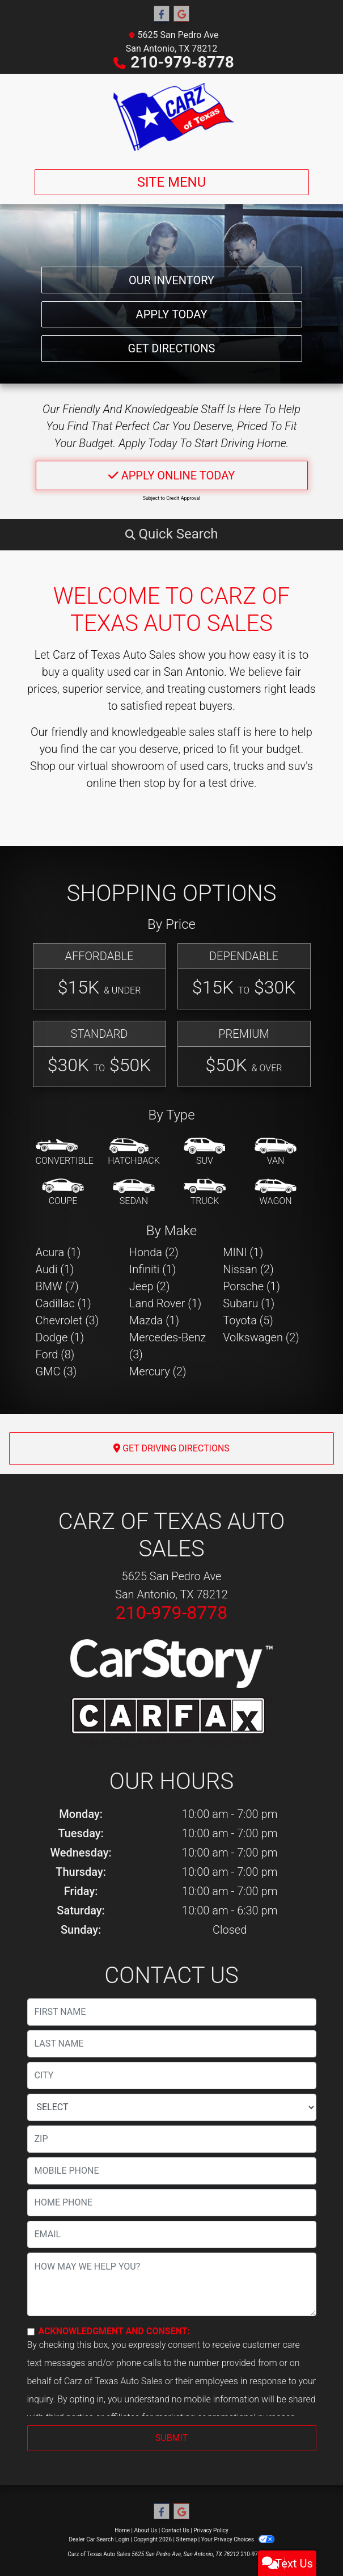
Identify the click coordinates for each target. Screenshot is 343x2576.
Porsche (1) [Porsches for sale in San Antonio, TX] (251, 1286)
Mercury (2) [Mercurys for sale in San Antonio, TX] (158, 1371)
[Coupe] (63, 1192)
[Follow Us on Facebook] (162, 14)
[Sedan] (134, 1192)
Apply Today (172, 302)
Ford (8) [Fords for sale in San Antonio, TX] (55, 1354)
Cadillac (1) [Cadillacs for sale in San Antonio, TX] (63, 1303)
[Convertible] (65, 1152)
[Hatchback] (134, 1152)
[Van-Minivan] (276, 1152)
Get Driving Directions (171, 1448)
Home (122, 2530)
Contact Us (175, 2530)
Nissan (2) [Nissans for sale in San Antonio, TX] (248, 1269)
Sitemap (186, 2539)
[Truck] (205, 1192)
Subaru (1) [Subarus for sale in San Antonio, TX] (248, 1303)
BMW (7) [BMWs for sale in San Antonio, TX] (57, 1286)
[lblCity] (171, 2075)
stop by (161, 783)
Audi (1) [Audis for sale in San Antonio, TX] (55, 1269)
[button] (171, 534)
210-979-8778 (182, 62)
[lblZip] (171, 2139)
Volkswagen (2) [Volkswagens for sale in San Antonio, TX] (261, 1337)
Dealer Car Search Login (99, 2539)
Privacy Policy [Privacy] (210, 2530)
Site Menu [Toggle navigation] (171, 182)
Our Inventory (171, 260)
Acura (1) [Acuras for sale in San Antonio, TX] (58, 1252)
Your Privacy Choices (237, 2539)
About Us (146, 2530)
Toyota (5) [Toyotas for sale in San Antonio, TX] (248, 1320)
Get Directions (171, 344)
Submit (171, 2437)
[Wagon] (276, 1192)
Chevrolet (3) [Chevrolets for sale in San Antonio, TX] (67, 1320)
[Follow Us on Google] (181, 14)
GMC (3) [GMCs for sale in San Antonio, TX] (56, 1371)
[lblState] (171, 2107)
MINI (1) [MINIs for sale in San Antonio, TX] (243, 1252)
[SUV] (205, 1152)
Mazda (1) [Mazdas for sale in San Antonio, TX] (154, 1320)
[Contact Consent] (31, 2331)
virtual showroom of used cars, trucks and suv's (195, 766)
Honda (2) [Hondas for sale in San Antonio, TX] (154, 1252)
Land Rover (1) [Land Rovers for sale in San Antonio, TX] (165, 1303)
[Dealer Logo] (171, 117)
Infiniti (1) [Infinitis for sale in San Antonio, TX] (152, 1269)
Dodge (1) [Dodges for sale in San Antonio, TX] (60, 1337)
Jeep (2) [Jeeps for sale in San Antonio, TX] (149, 1286)
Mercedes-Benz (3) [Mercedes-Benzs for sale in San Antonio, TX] (167, 1346)
